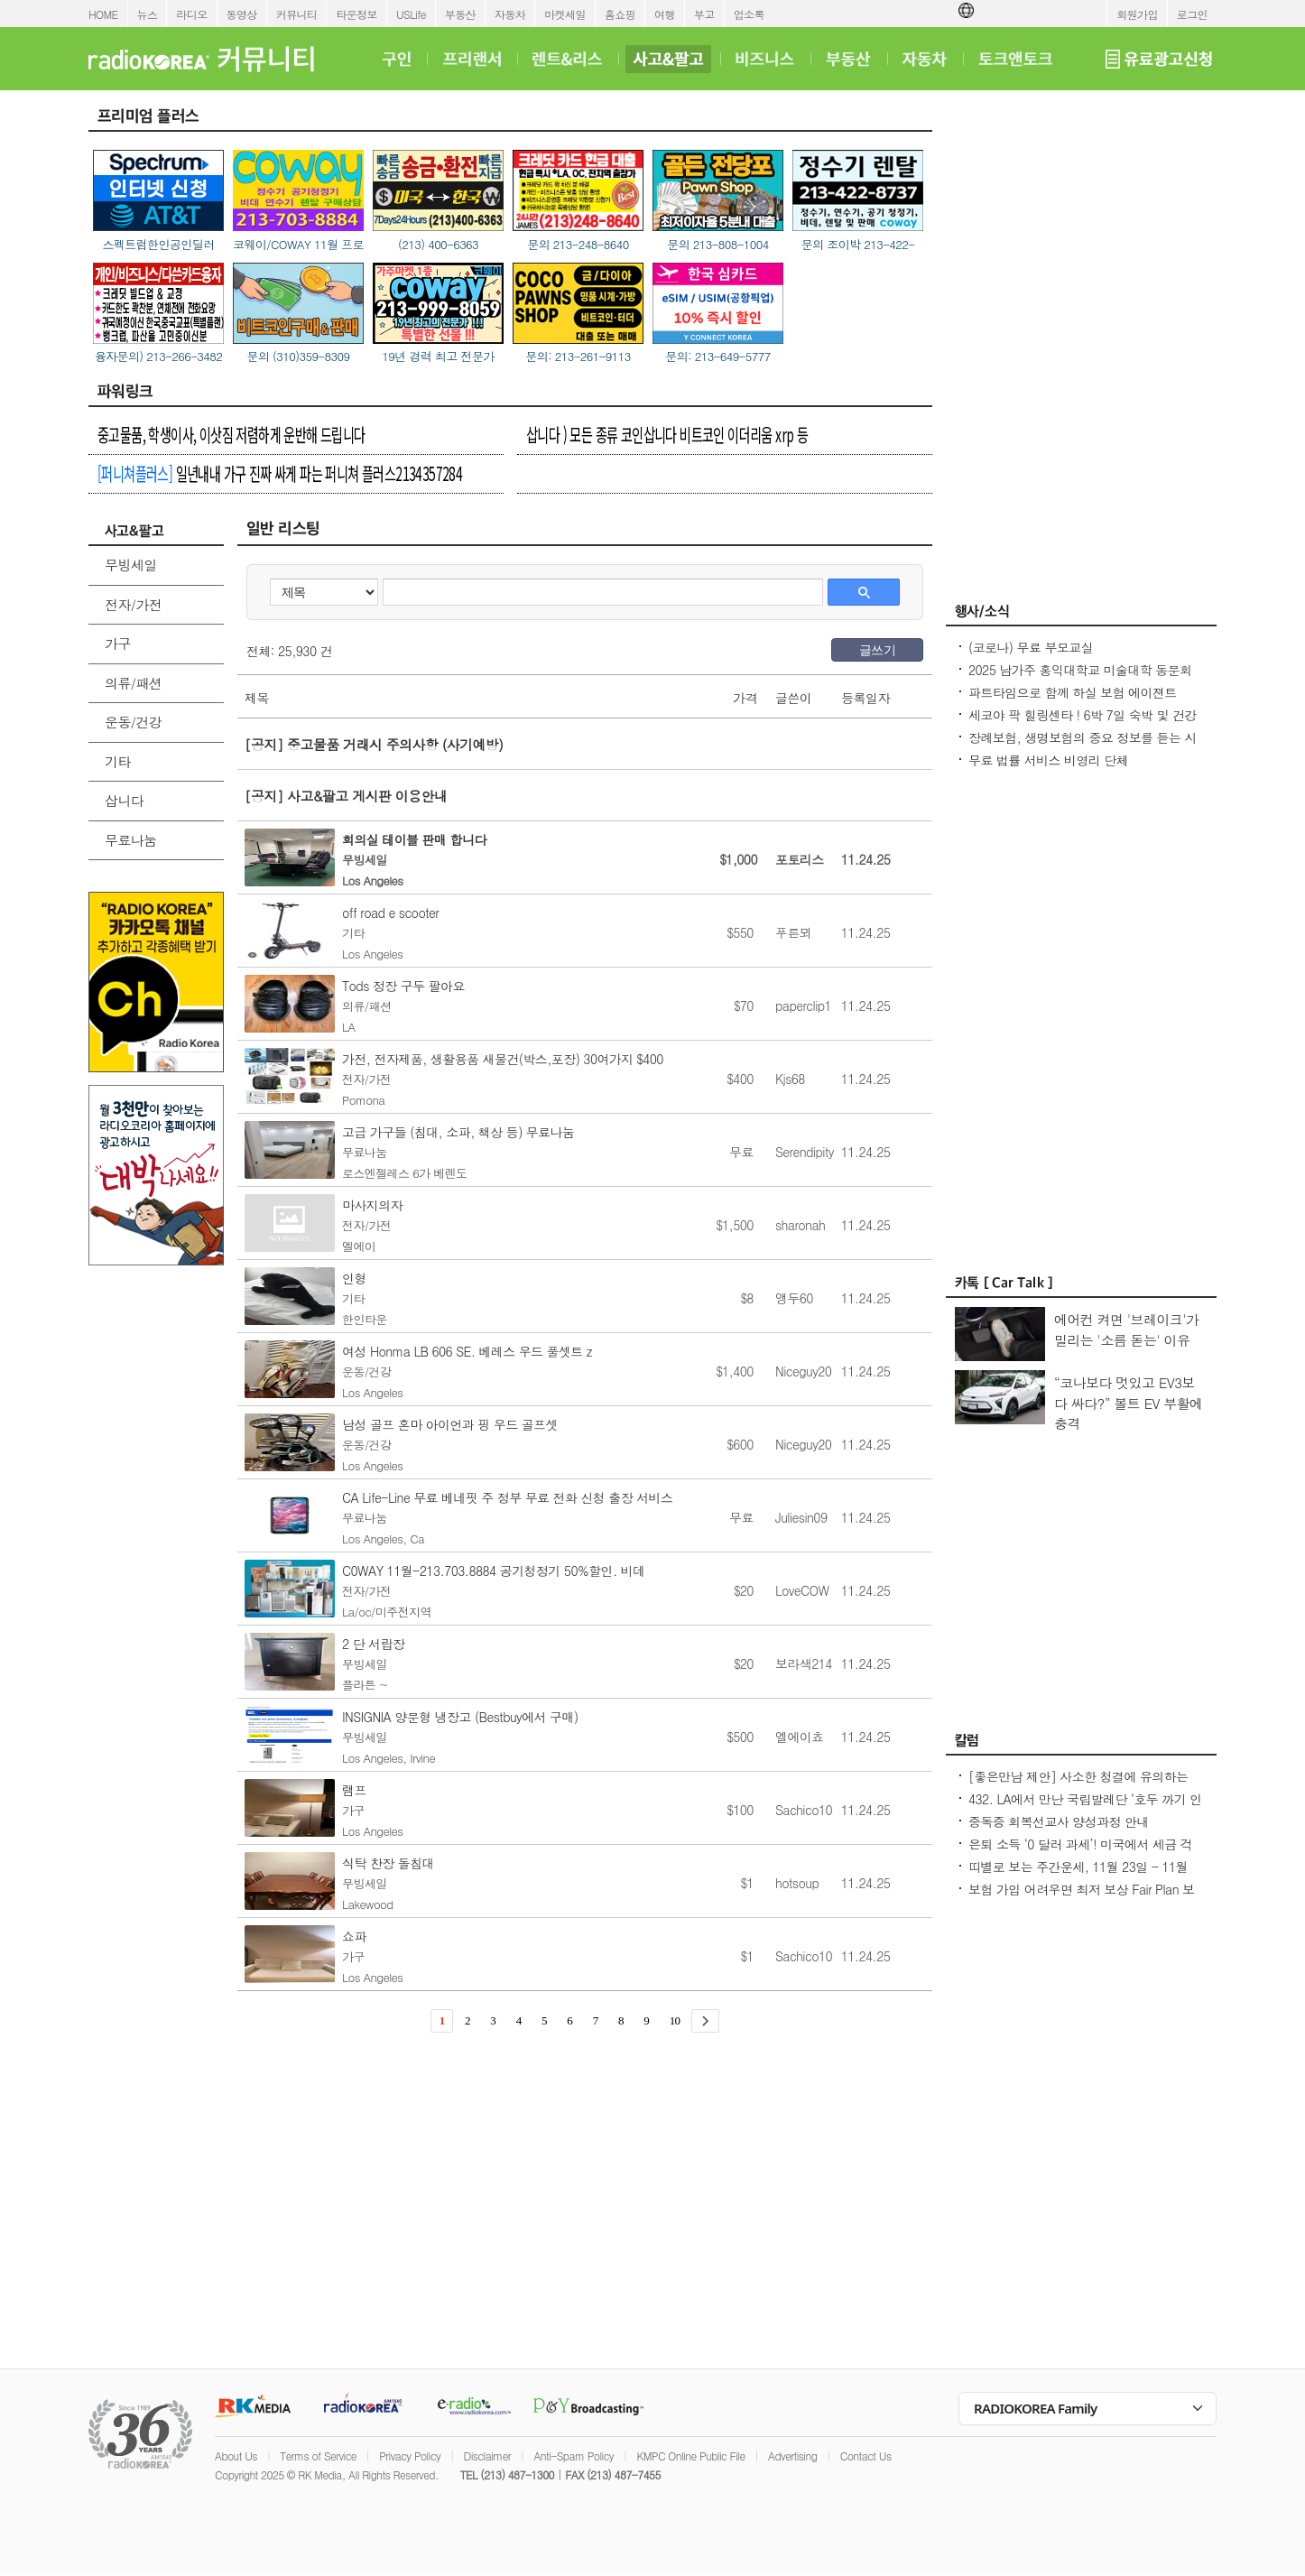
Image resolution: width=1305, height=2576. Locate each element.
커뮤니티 (297, 14)
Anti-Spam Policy (573, 2455)
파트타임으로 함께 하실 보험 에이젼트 (1072, 692)
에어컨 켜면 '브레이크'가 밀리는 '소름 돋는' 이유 (1126, 1329)
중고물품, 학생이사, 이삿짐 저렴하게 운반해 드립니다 (231, 434)
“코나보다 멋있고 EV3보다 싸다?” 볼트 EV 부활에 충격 (1128, 1402)
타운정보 (356, 14)
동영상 (242, 14)
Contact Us (866, 2455)
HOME (103, 14)
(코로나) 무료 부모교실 (1030, 647)
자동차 (510, 14)
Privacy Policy (409, 2455)
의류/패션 (133, 682)
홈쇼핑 (620, 14)
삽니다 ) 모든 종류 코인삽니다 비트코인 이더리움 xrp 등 (667, 434)
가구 (118, 643)
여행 (664, 14)
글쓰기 (877, 650)
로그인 (1192, 14)
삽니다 (124, 800)
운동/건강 (133, 721)
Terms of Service (318, 2455)
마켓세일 (565, 14)
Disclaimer (487, 2455)
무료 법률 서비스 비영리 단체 (1048, 760)
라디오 (191, 14)
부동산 (460, 14)
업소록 (749, 14)
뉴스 (147, 14)
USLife (411, 14)
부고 (704, 14)
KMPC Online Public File (690, 2455)
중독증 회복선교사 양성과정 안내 (1058, 1821)
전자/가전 (133, 604)
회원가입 (1137, 14)
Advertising (792, 2455)
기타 (118, 761)
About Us (236, 2455)
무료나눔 (131, 839)
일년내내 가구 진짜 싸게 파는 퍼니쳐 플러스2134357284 (279, 472)
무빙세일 (131, 564)
